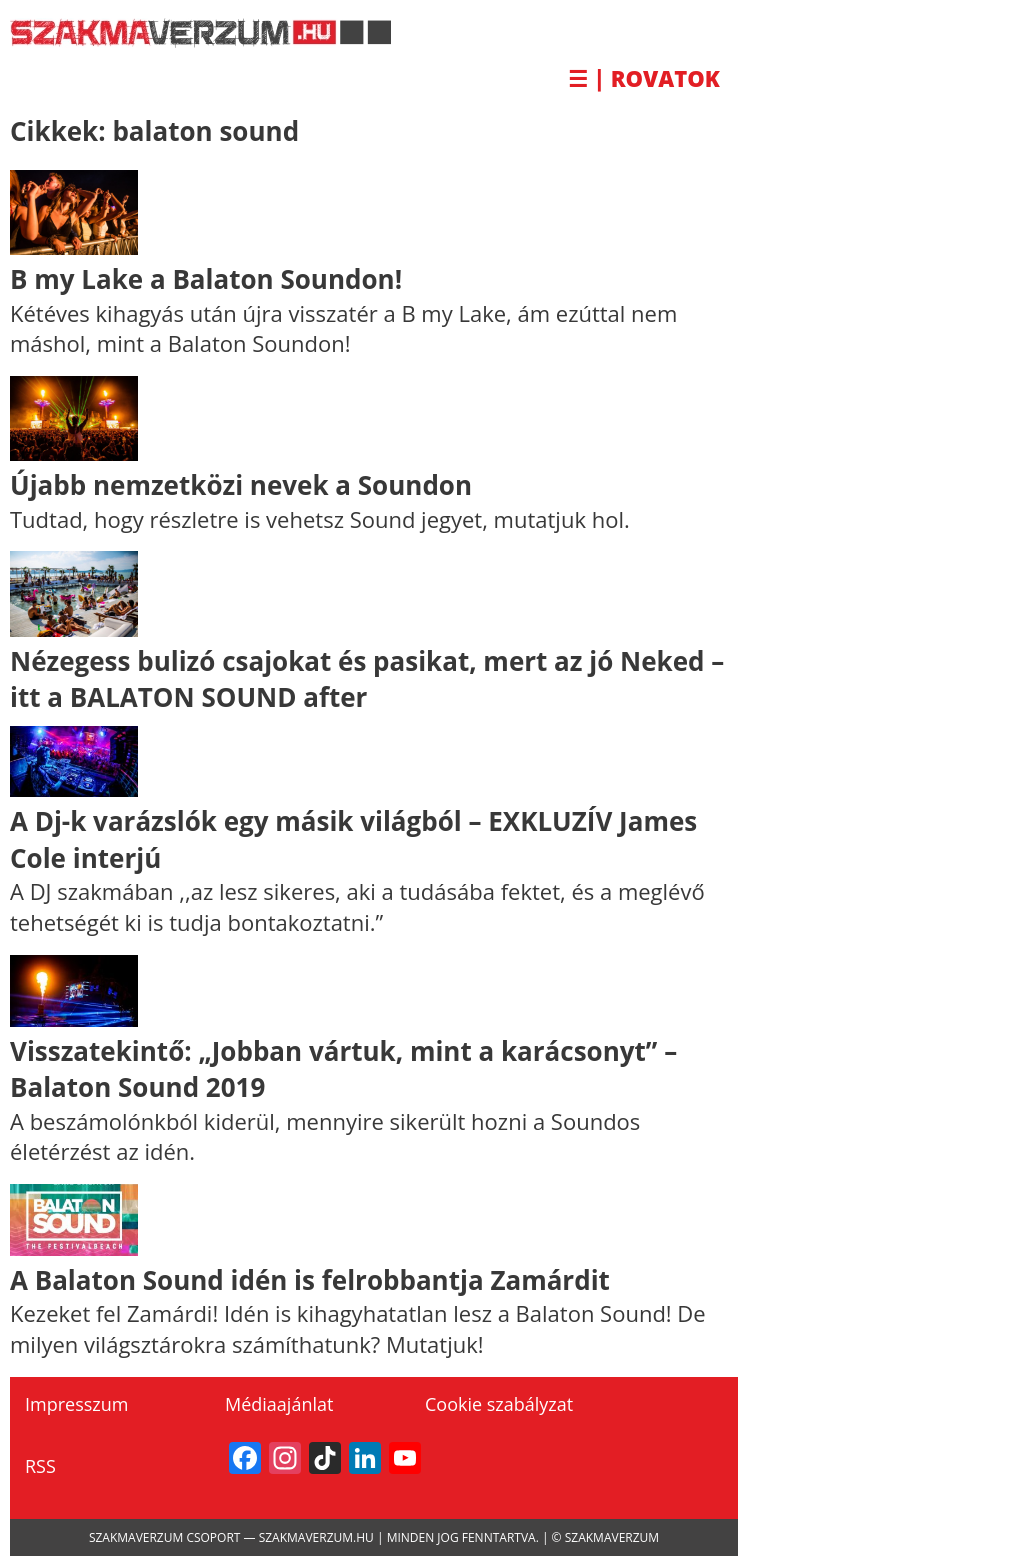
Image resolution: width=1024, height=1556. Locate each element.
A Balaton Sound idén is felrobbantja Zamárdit (310, 1280)
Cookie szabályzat (499, 1404)
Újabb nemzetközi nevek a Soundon (241, 485)
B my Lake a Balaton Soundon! (206, 279)
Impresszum (76, 1404)
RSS (40, 1466)
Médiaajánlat (279, 1404)
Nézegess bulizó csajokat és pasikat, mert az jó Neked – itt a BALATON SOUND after (367, 679)
